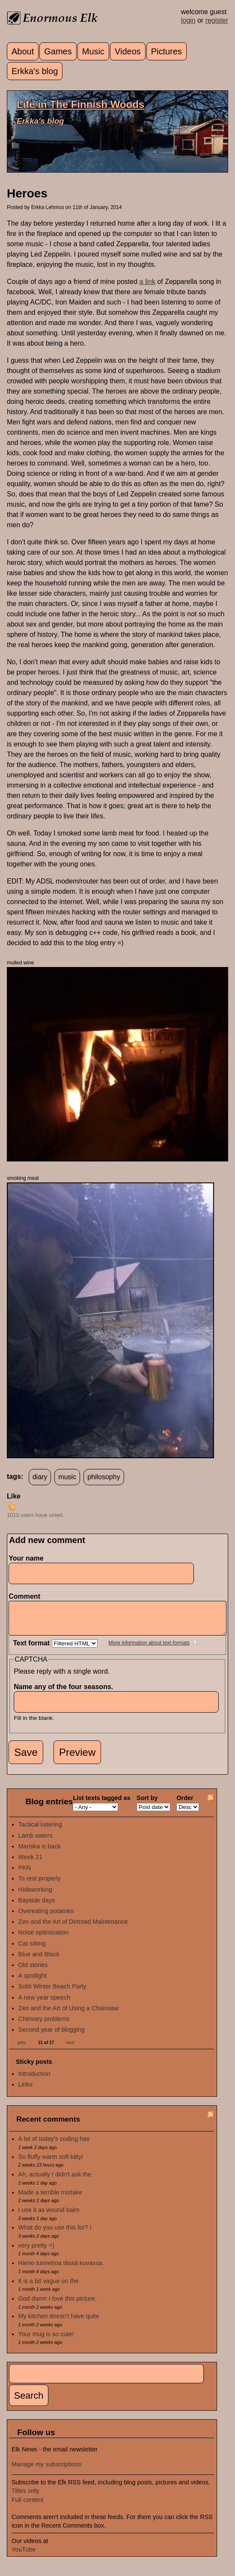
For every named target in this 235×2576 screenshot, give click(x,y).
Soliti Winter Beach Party (52, 1992)
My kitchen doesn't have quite (58, 2322)
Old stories (33, 1971)
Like (14, 1496)
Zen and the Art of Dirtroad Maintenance (73, 1928)
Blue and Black (38, 1960)
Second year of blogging (51, 2036)
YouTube (24, 2555)
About (23, 51)
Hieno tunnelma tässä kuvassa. (61, 2269)
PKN (24, 1874)
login (188, 20)
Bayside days (36, 1906)
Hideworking (35, 1895)
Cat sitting (32, 1949)
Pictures (166, 51)
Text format (32, 1649)
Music (93, 51)
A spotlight (32, 1982)
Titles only (25, 2497)
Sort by (147, 1804)
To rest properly (39, 1884)
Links (25, 2090)
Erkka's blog (35, 71)
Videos (128, 51)
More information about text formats (149, 1649)
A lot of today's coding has (54, 2145)
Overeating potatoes (46, 1917)
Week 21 (30, 1863)
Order (184, 1804)
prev (22, 2049)
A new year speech (44, 2003)
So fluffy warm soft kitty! (50, 2163)
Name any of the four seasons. (66, 1693)
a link (147, 281)
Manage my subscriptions (46, 2470)
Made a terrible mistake (50, 2198)
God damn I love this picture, (57, 2304)
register (216, 20)
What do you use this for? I (55, 2233)
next (70, 2049)
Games (57, 51)
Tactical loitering (40, 1830)
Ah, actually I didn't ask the (55, 2180)
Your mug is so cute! (46, 2340)
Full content (27, 2506)
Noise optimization (43, 1938)
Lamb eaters (35, 1842)
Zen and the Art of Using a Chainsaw (68, 2014)
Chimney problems (44, 2025)
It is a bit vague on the (48, 2287)
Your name (26, 1558)
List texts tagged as (101, 1804)
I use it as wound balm (49, 2216)
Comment (27, 1596)
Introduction (34, 2080)
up (12, 1506)
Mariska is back (39, 1852)
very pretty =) (36, 2251)
